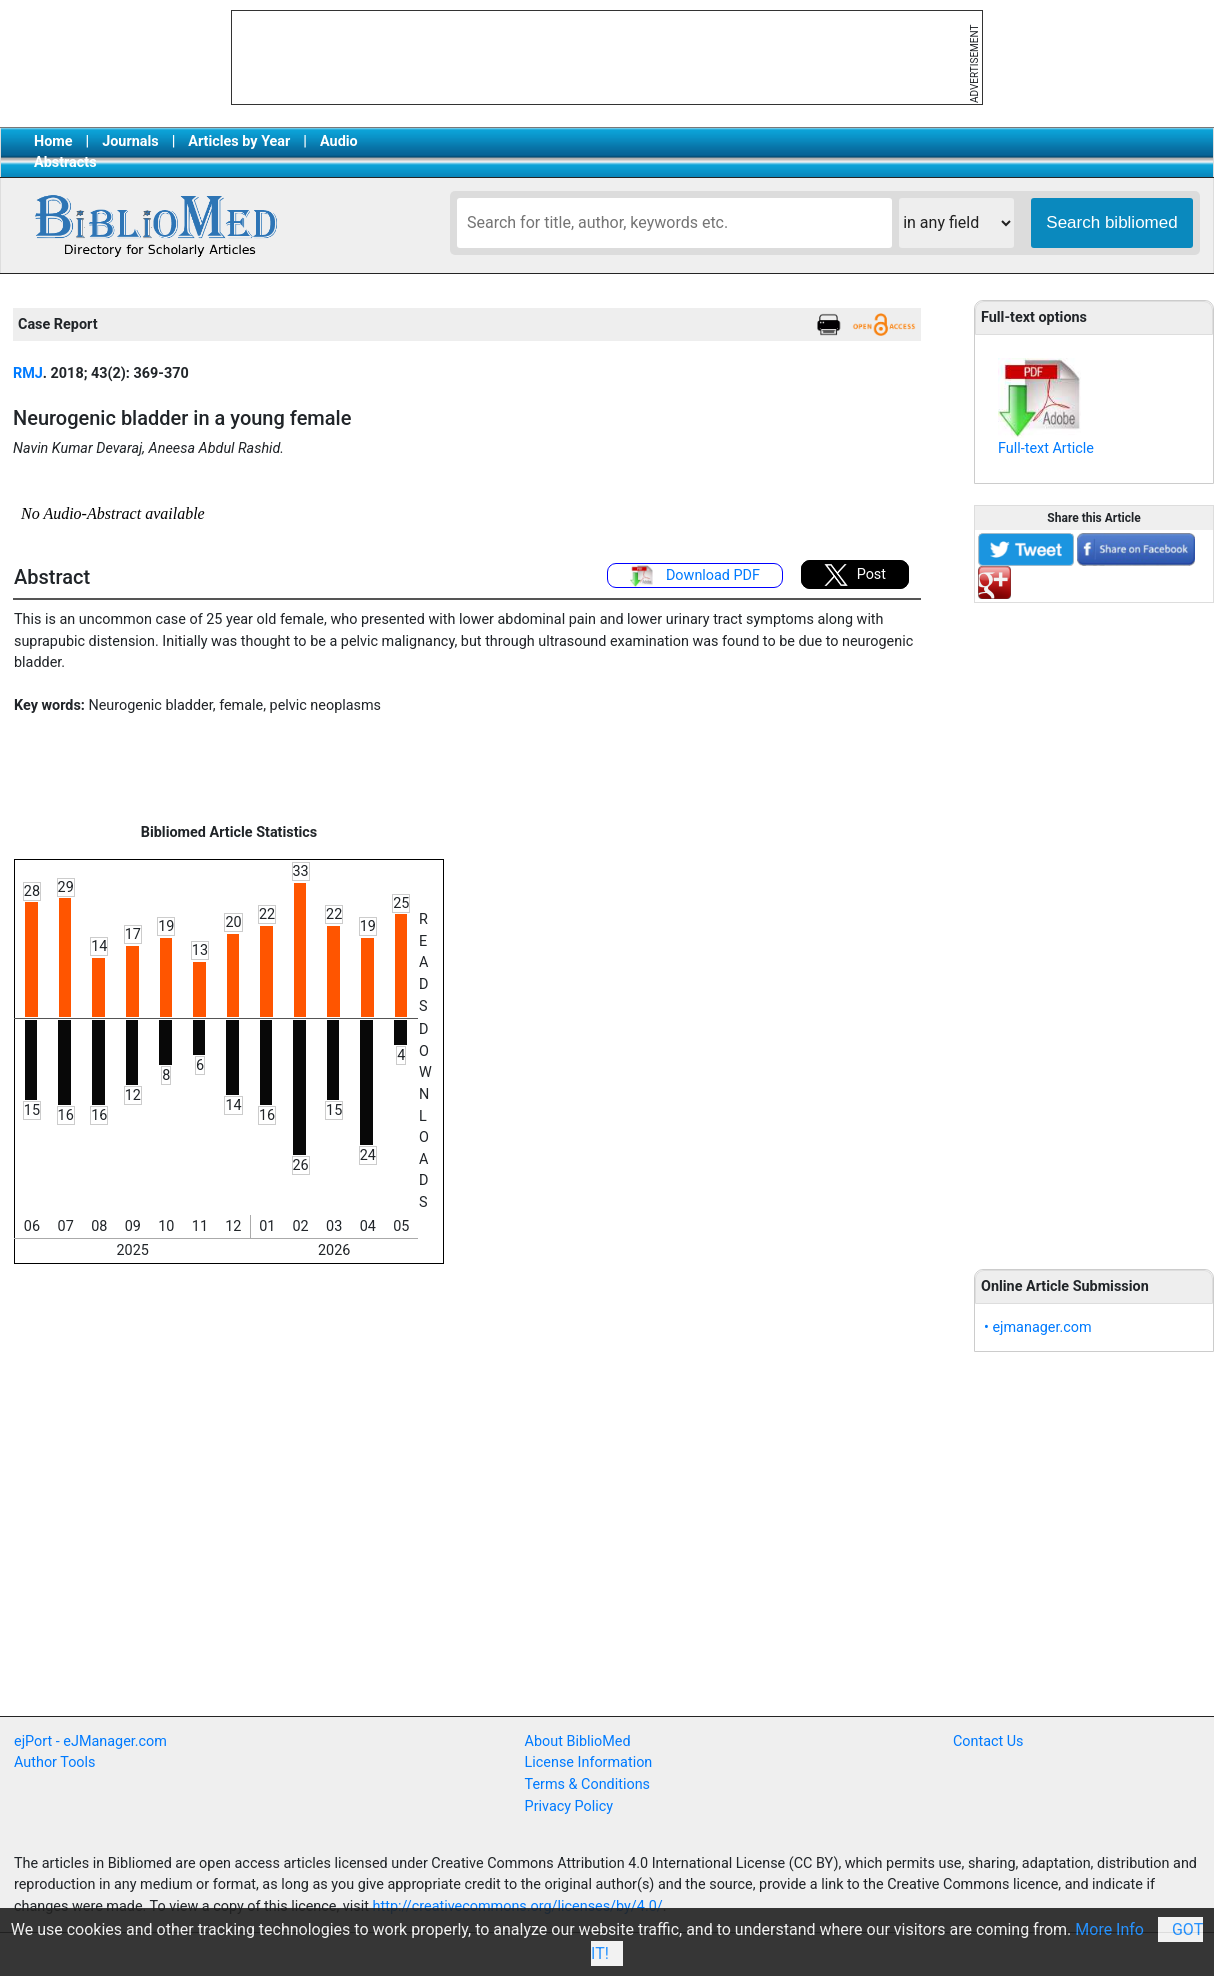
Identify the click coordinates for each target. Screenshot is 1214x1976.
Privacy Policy (569, 1806)
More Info (1109, 1929)
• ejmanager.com (1038, 1327)
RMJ (28, 373)
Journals (130, 141)
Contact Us (988, 1741)
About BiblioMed (578, 1741)
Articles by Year (239, 141)
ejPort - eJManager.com (90, 1741)
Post (855, 575)
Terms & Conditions (587, 1784)
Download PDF (695, 576)
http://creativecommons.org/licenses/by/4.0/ (518, 1906)
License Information (589, 1762)
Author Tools (54, 1762)
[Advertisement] (1094, 925)
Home (53, 141)
